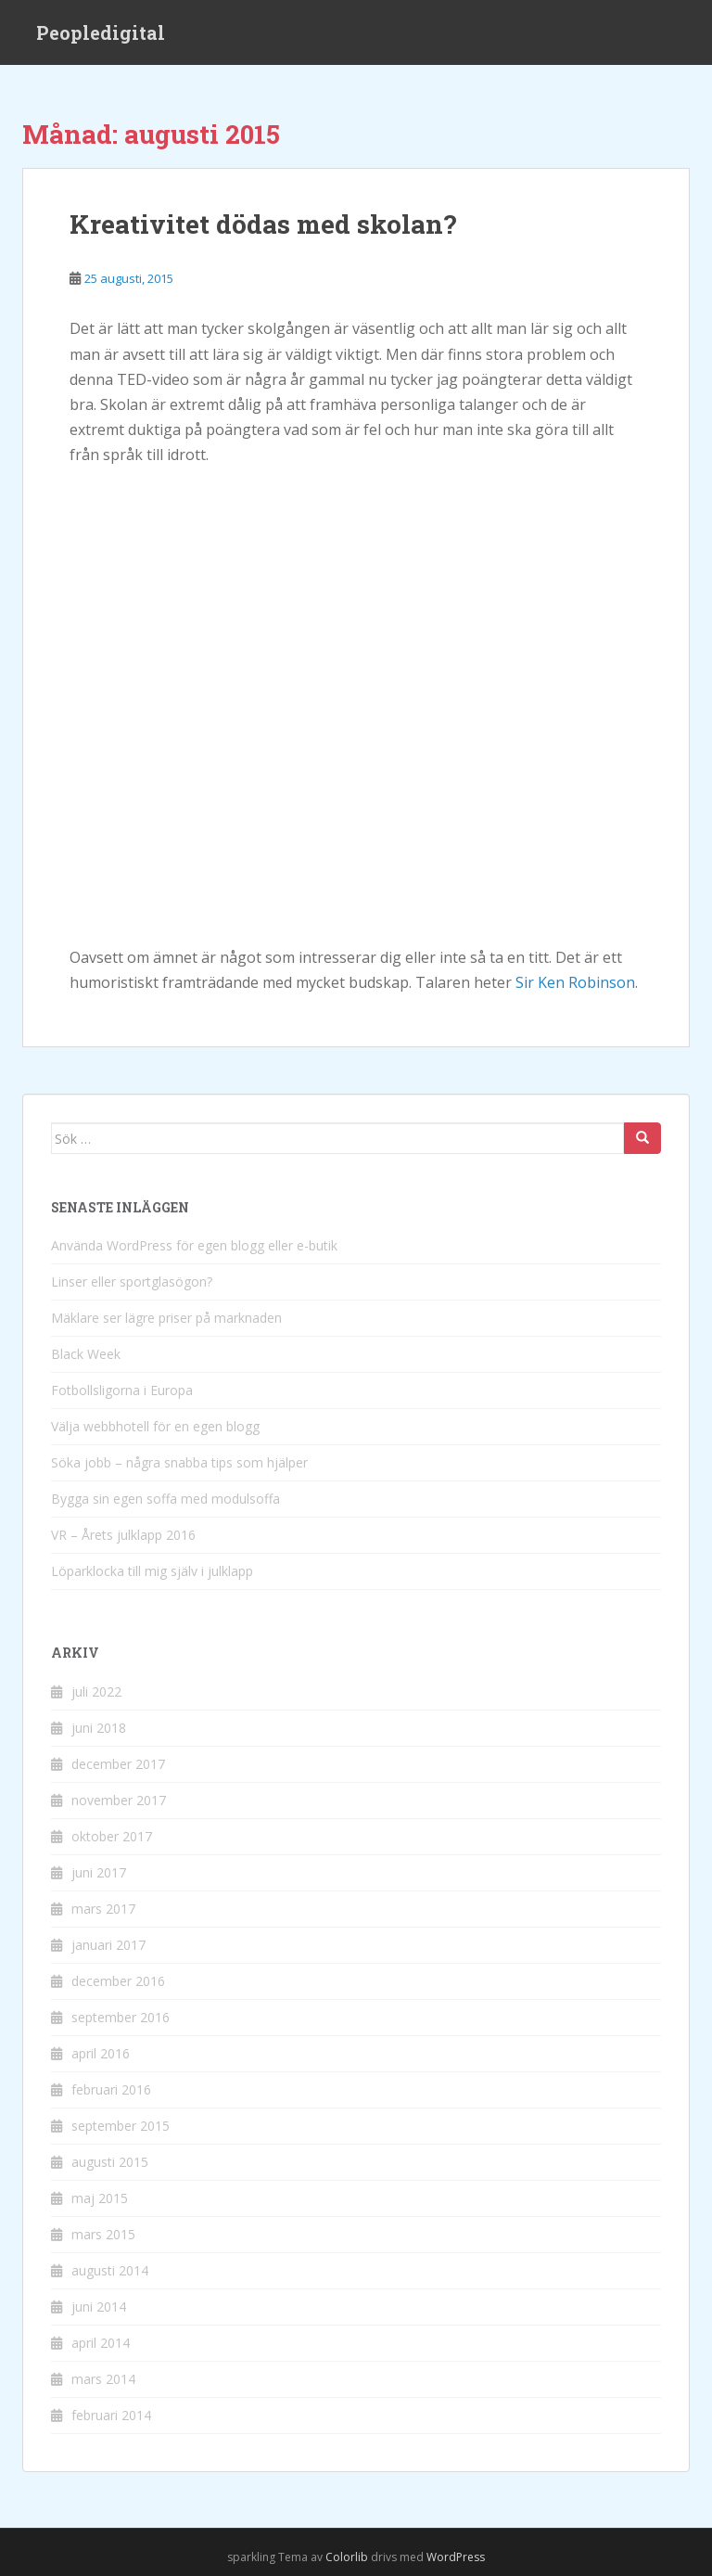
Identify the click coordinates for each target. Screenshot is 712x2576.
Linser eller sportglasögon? (131, 1281)
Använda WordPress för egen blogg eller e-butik (194, 1245)
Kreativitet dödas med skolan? (263, 224)
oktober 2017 (111, 1836)
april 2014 (100, 2343)
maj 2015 (99, 2198)
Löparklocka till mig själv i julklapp (152, 1571)
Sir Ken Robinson (575, 982)
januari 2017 (108, 1945)
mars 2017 (103, 1908)
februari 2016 (111, 2089)
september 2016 (120, 2017)
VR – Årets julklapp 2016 (123, 1535)
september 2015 (120, 2125)
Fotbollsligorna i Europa (122, 1390)
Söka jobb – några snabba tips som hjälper (179, 1462)
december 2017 (118, 1764)
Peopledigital (100, 32)
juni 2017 (98, 1872)
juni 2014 (98, 2306)
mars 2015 (103, 2234)
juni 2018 (98, 1728)
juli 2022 (96, 1691)
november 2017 (118, 1800)
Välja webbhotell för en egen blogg (155, 1426)
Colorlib (346, 2557)
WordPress (455, 2557)
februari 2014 (111, 2415)
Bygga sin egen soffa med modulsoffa (165, 1498)
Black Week (86, 1354)
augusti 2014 (109, 2270)
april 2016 (100, 2053)
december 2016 (118, 1981)
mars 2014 (103, 2379)
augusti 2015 (109, 2162)
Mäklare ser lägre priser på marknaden (166, 1317)
